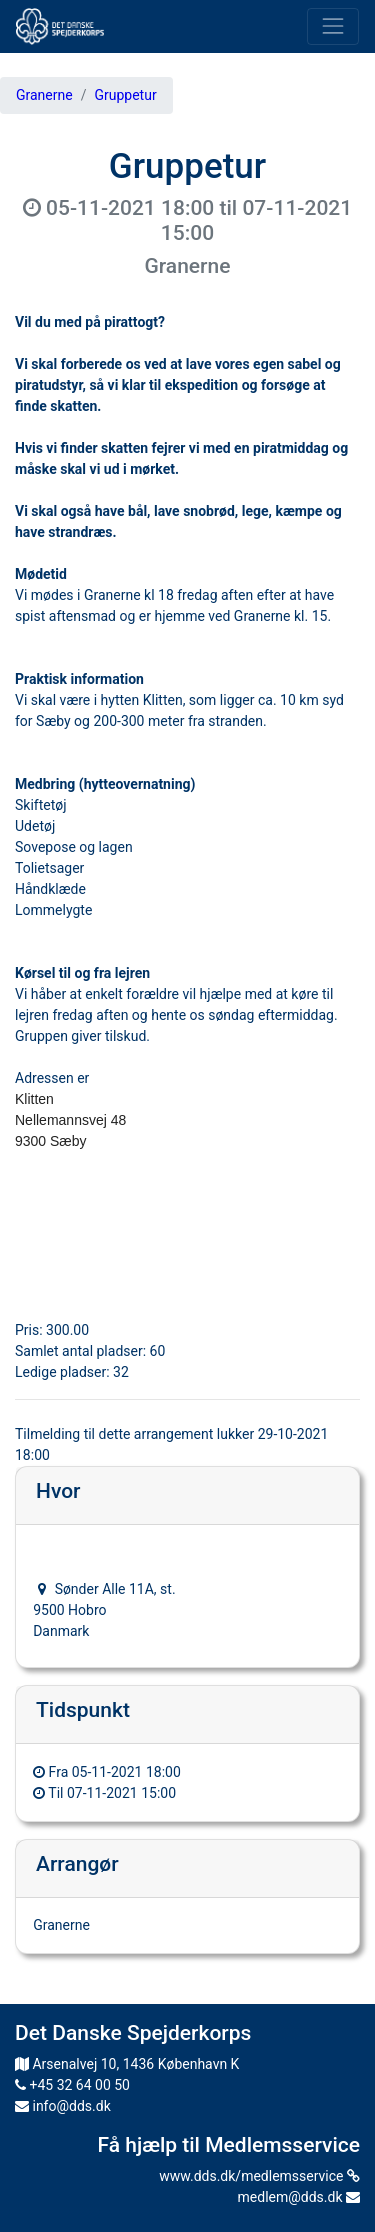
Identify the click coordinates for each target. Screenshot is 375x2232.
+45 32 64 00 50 (72, 2085)
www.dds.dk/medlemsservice (259, 2176)
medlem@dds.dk (299, 2197)
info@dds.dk (63, 2106)
